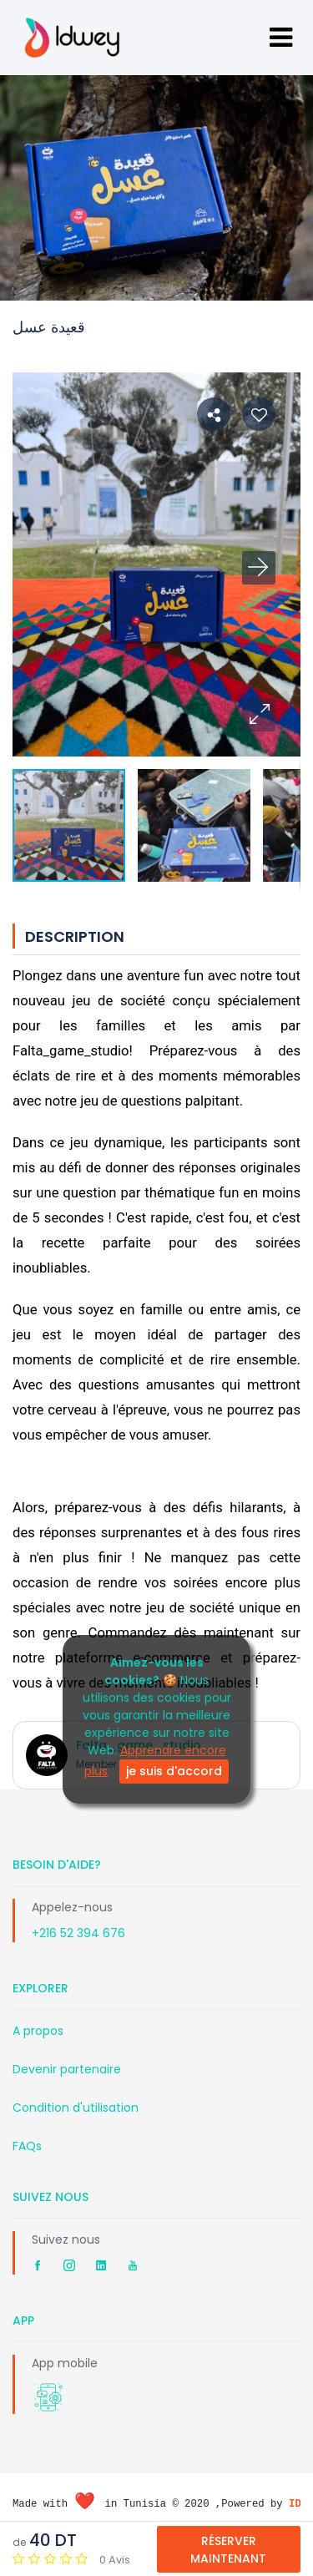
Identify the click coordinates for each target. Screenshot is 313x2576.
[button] (258, 714)
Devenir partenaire (67, 2069)
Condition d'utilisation (76, 2107)
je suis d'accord (174, 1771)
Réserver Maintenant (228, 2550)
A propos (38, 2030)
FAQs (27, 2146)
